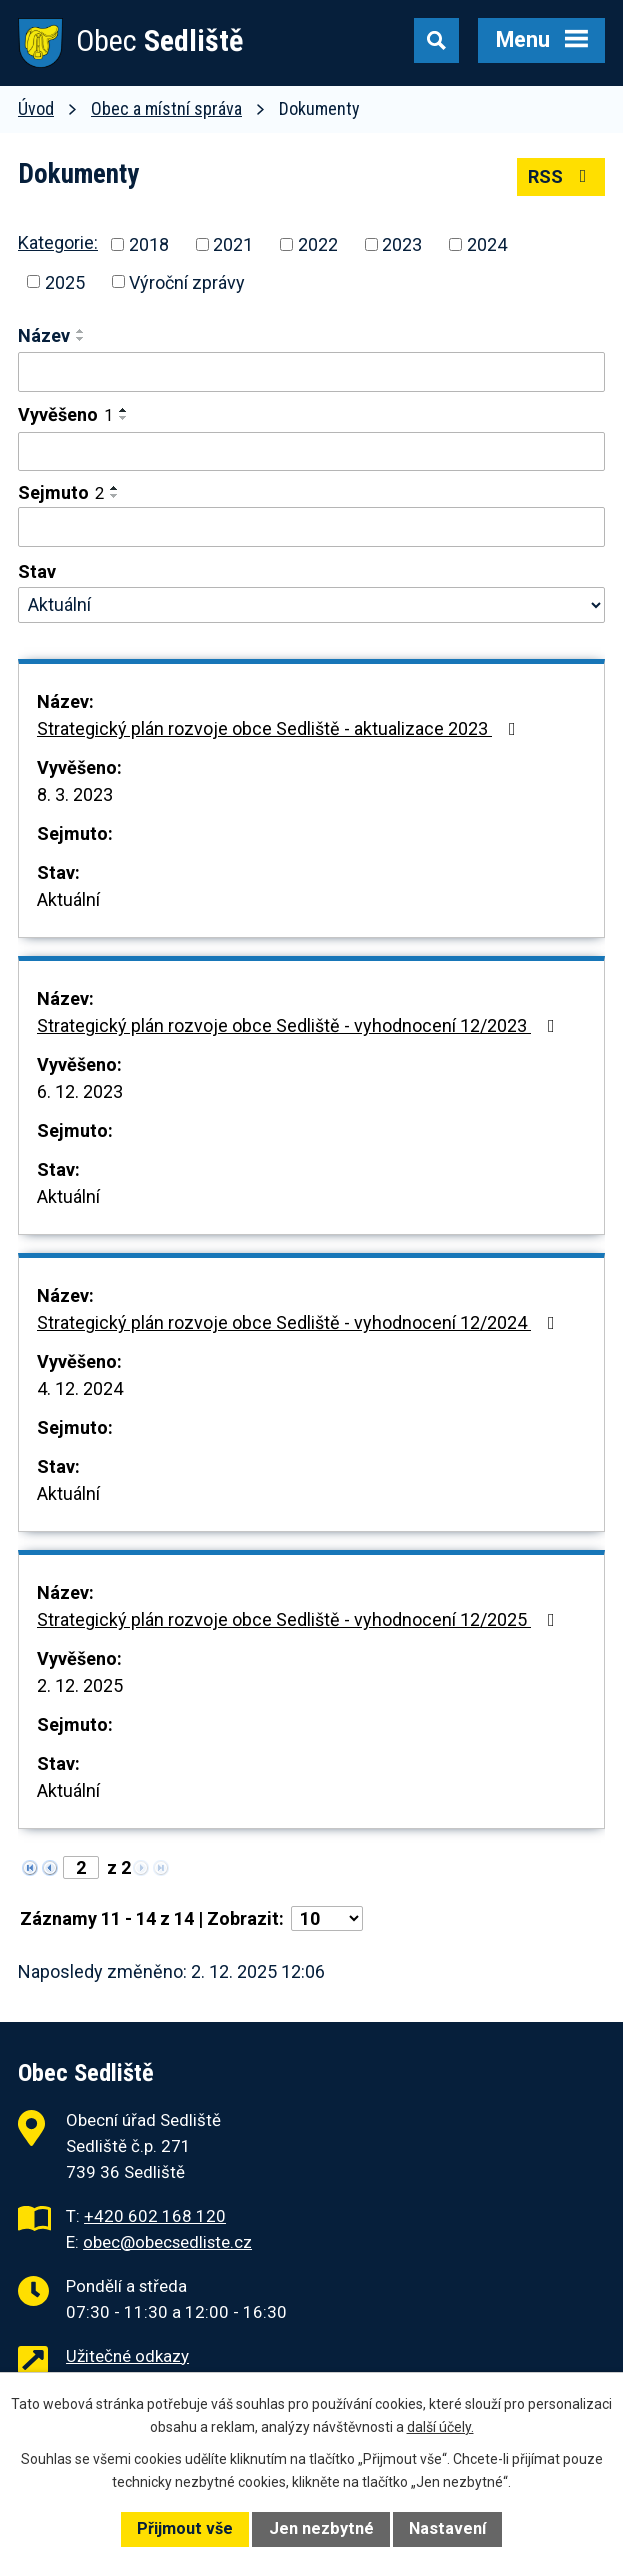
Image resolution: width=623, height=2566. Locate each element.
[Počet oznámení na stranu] (327, 1918)
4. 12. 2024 (80, 1388)
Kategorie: (58, 242)
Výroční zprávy (187, 281)
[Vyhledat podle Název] (311, 372)
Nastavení (447, 2528)
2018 (149, 244)
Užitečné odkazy (127, 2356)
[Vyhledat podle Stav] (311, 605)
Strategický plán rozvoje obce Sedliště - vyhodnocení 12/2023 (300, 1025)
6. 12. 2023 (80, 1091)
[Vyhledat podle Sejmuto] (311, 527)
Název (44, 335)
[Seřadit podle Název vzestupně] (81, 331)
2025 (65, 281)
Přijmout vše (185, 2528)
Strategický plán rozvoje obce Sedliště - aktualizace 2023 (280, 728)
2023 (402, 244)
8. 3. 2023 (75, 794)
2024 (487, 244)
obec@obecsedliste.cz (167, 2242)
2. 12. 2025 (80, 1685)
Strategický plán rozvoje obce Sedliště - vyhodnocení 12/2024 (300, 1322)
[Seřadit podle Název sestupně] (81, 339)
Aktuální (68, 899)
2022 (318, 244)
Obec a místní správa (166, 108)
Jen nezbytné (321, 2528)
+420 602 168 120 (155, 2216)
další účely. (440, 2427)
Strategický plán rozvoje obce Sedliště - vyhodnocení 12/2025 (300, 1619)
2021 (233, 244)
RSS (561, 176)
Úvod (36, 108)
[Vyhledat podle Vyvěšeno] (311, 452)
